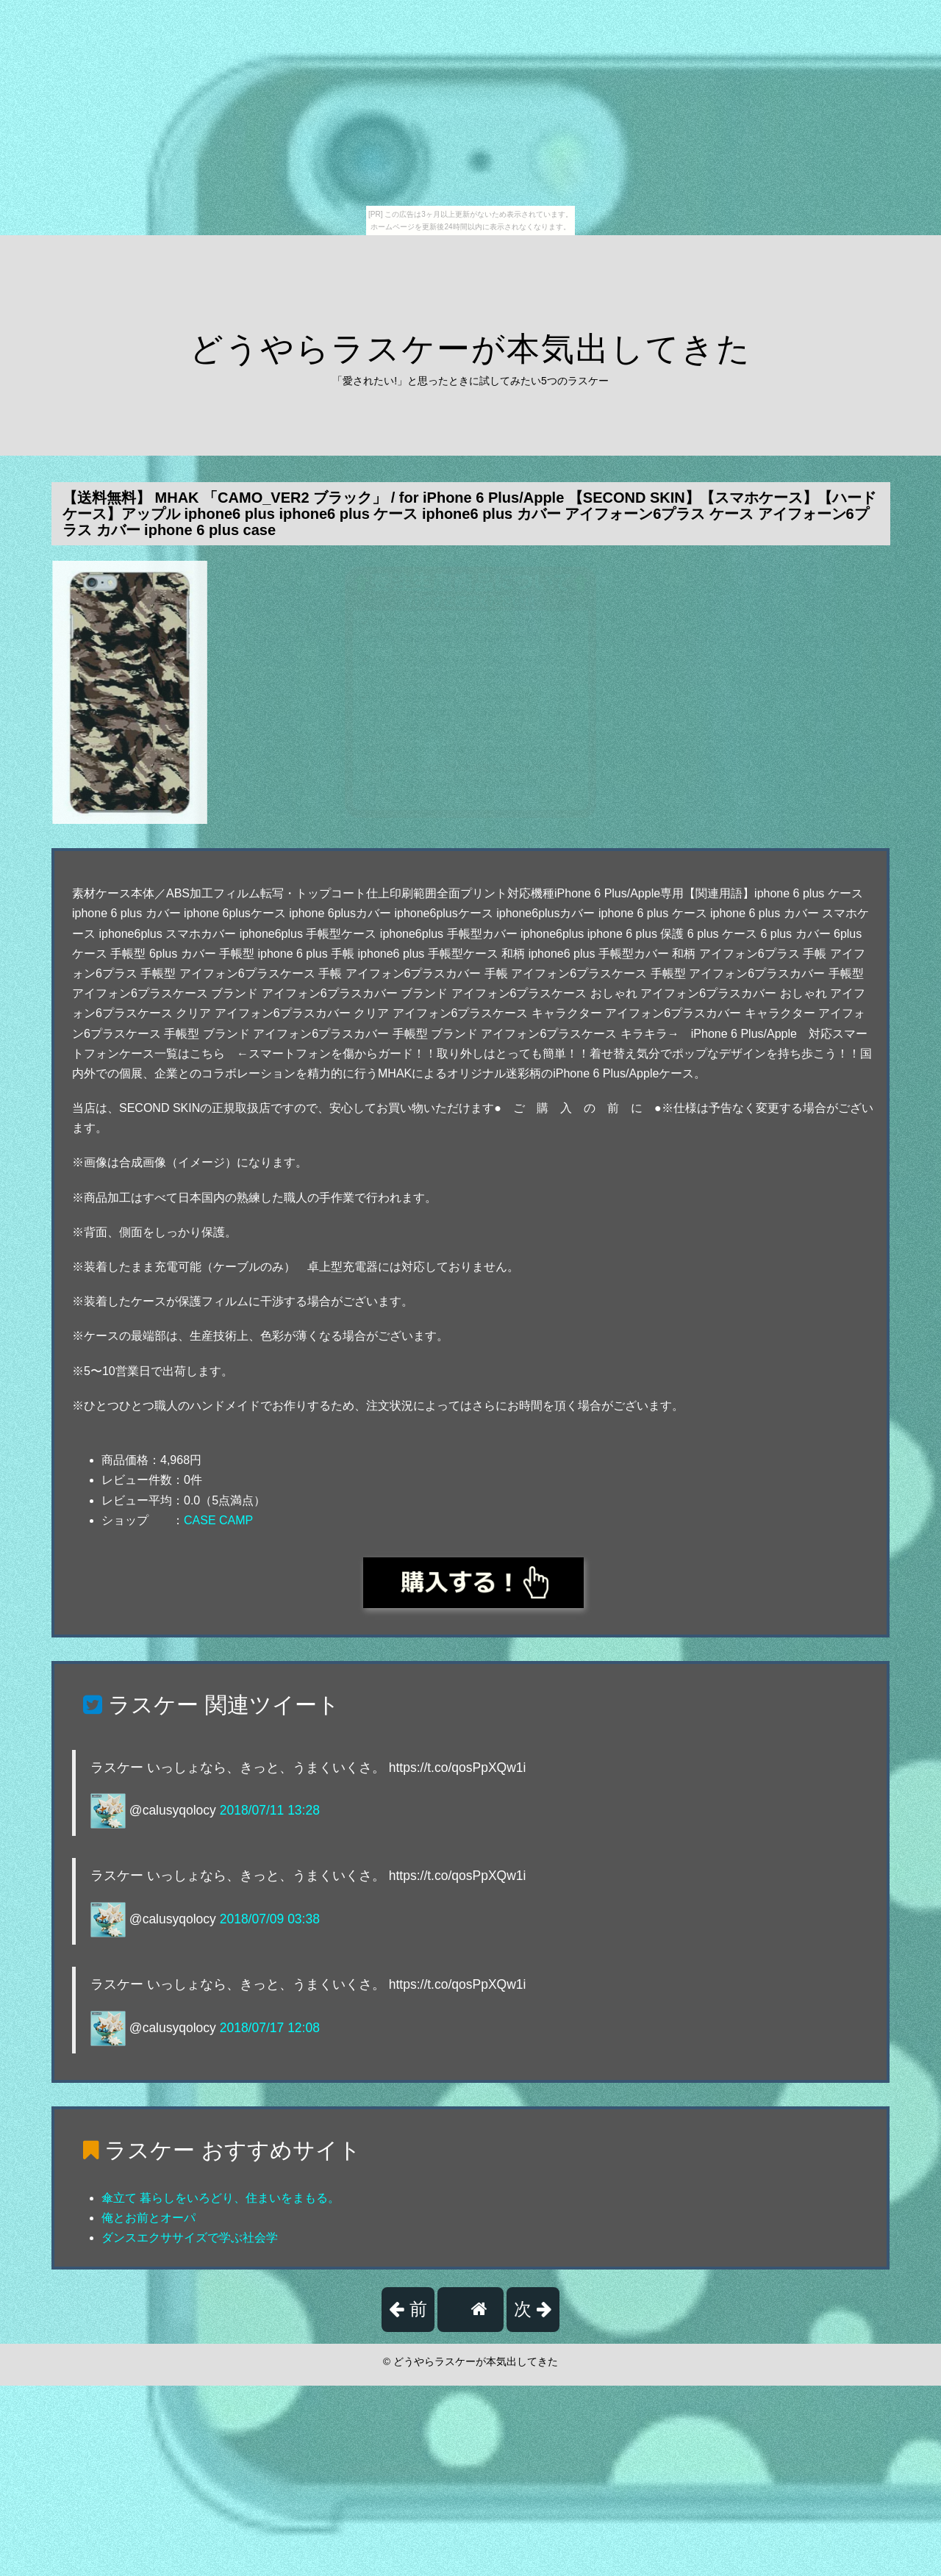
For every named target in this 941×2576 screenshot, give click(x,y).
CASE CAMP (218, 1520)
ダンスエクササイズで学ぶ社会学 (189, 2237)
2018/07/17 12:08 (270, 2027)
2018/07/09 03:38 (270, 1919)
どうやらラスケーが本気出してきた (470, 348)
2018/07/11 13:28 (270, 1810)
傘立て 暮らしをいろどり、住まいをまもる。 (220, 2198)
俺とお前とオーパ (148, 2217)
